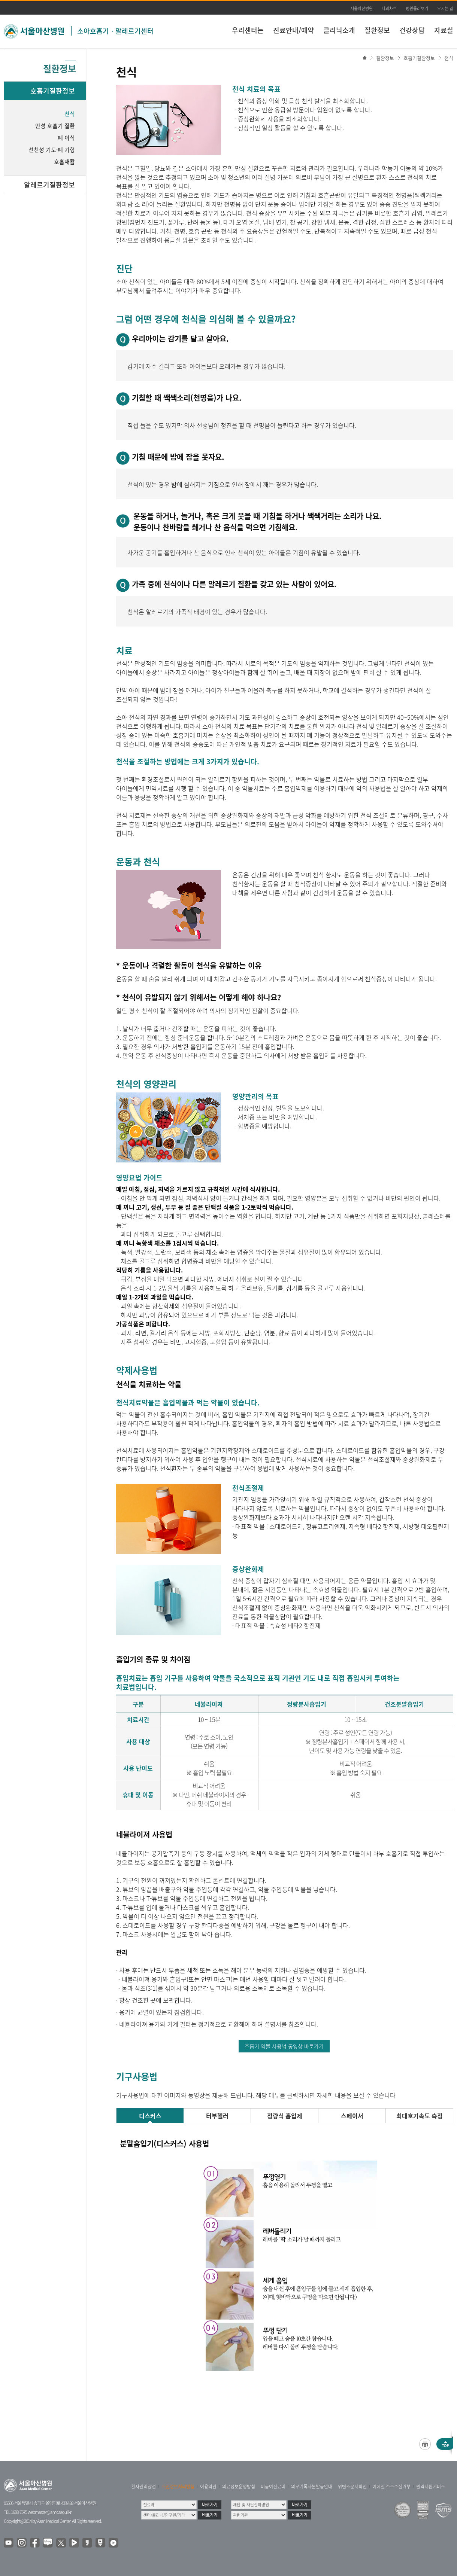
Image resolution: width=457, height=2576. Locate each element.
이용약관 (208, 2486)
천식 (448, 57)
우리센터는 (248, 30)
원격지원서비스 (430, 2486)
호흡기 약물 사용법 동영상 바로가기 (284, 2046)
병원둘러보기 (417, 8)
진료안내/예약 (293, 30)
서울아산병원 (361, 8)
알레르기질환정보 (49, 185)
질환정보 (377, 30)
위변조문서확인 (352, 2486)
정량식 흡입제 (284, 2115)
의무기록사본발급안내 (311, 2486)
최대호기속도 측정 (419, 2115)
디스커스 (150, 2115)
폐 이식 (66, 138)
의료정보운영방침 (238, 2486)
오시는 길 (445, 8)
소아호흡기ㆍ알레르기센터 (115, 31)
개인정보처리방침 (177, 2486)
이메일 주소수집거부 (391, 2486)
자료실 (443, 30)
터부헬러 (217, 2115)
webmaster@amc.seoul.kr (49, 2512)
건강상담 (412, 30)
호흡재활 (64, 162)
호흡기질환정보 (419, 57)
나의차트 (389, 8)
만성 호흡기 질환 (55, 126)
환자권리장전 (143, 2486)
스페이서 (352, 2115)
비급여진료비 (273, 2486)
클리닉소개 (339, 30)
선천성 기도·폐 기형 (51, 150)
